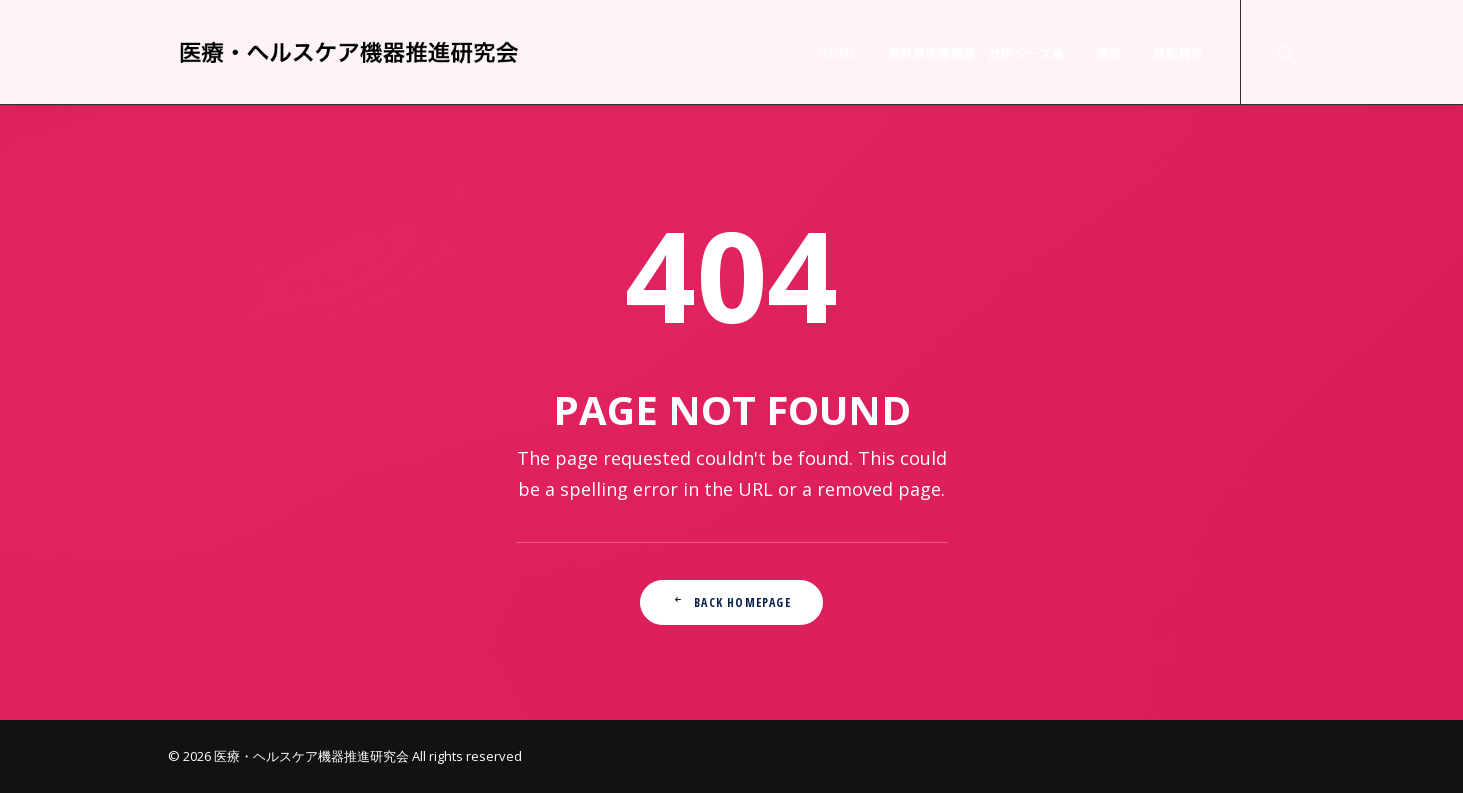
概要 (1108, 53)
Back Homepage (731, 602)
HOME (837, 53)
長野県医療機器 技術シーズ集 (976, 53)
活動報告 (1178, 53)
